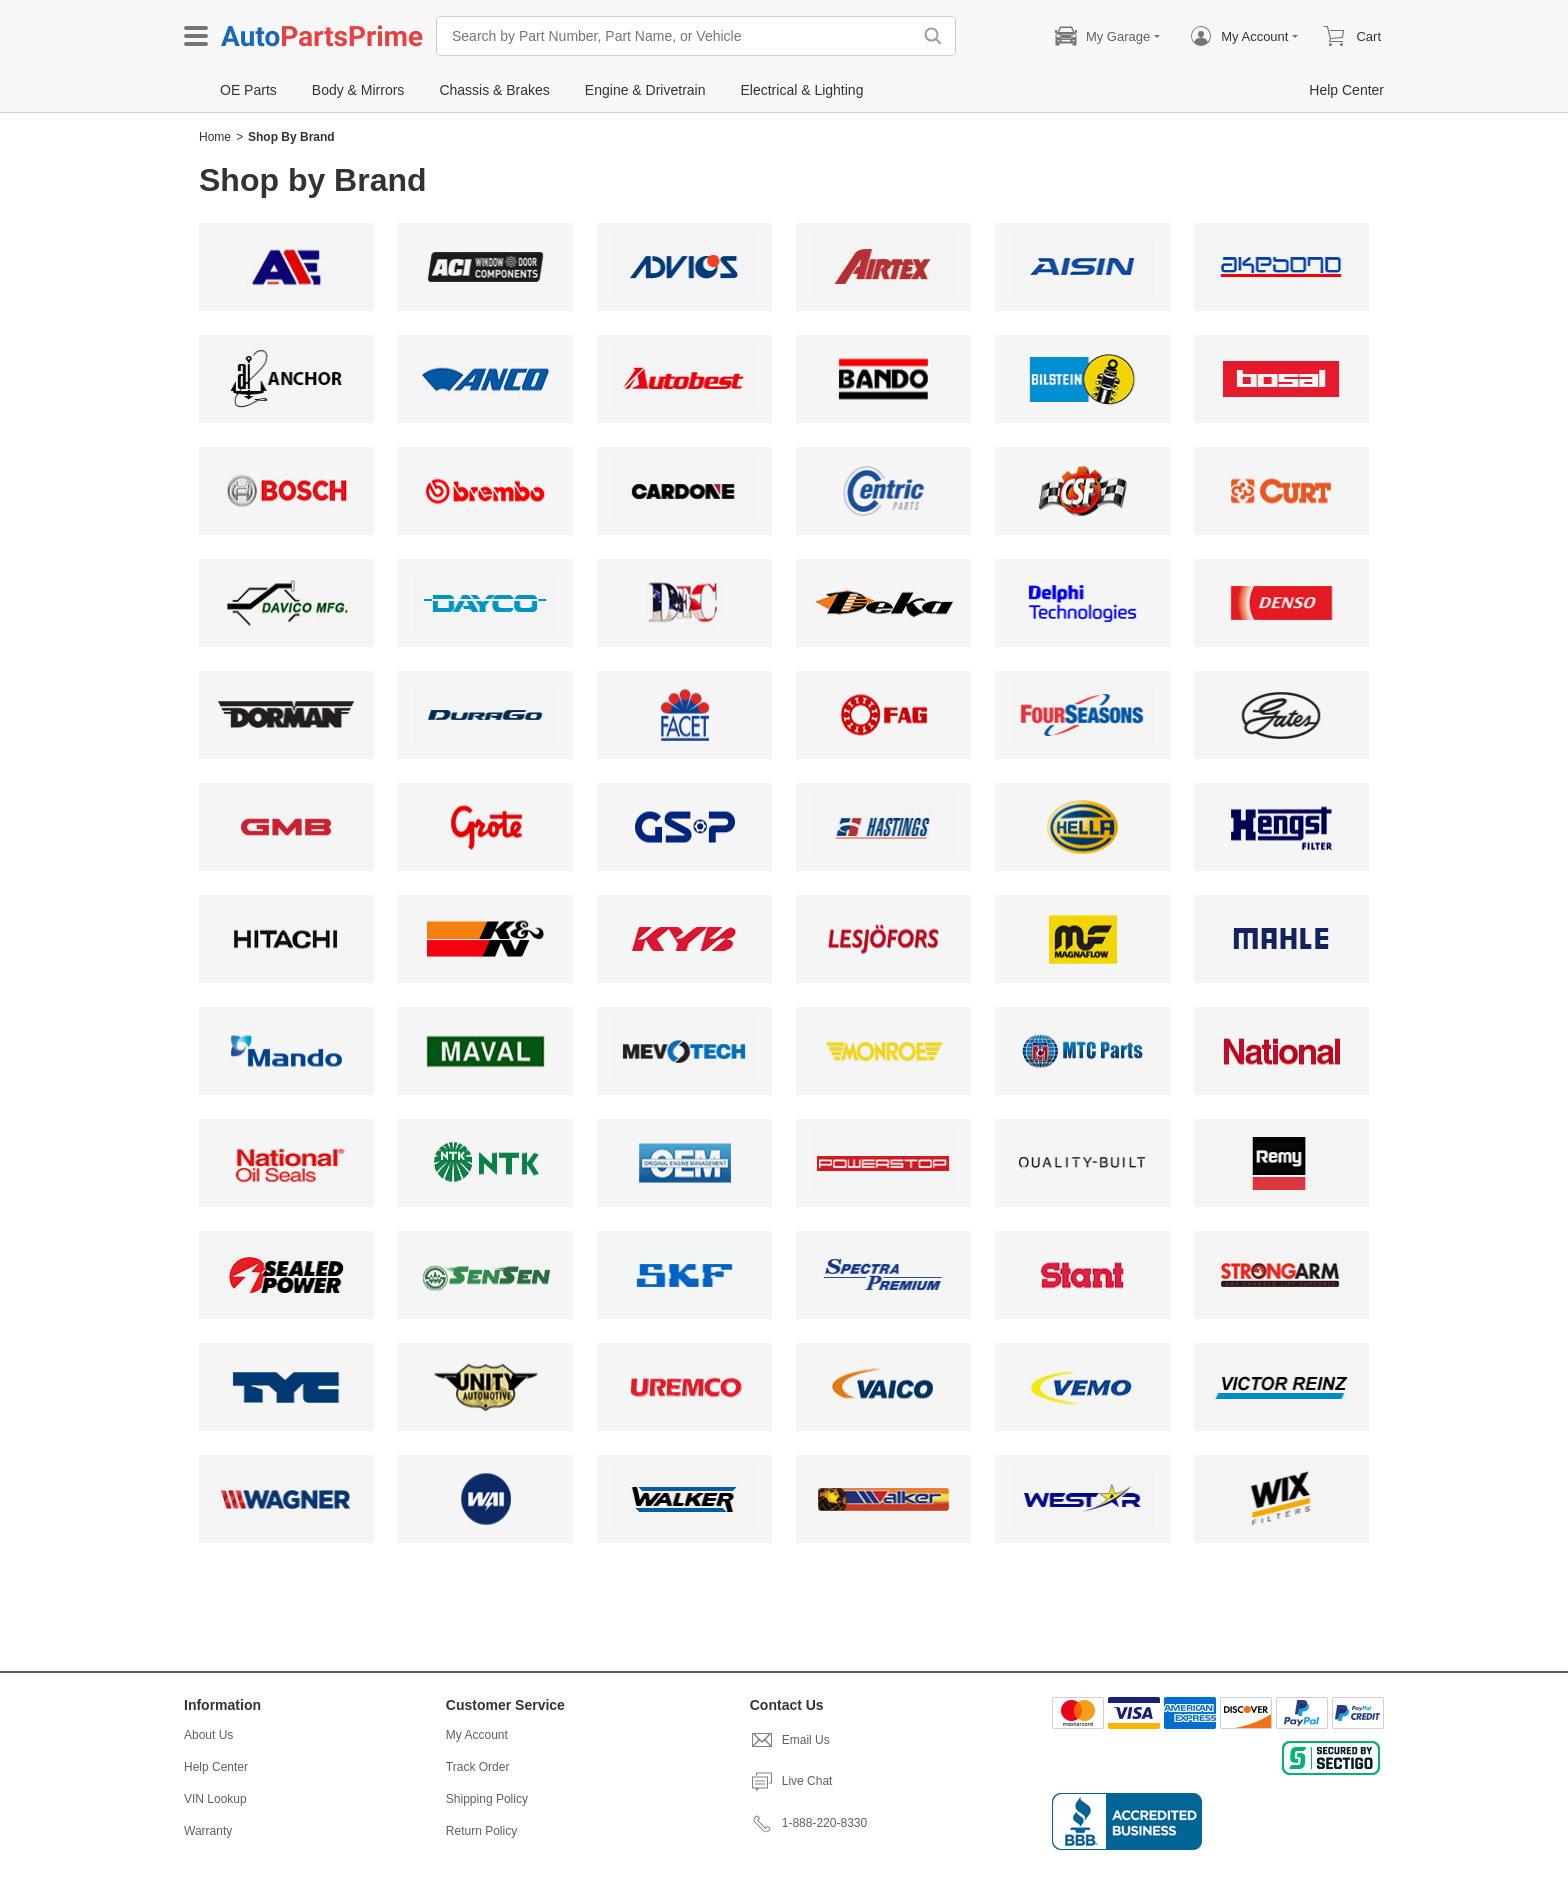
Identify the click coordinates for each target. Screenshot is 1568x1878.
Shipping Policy (487, 1799)
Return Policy (481, 1831)
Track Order (478, 1767)
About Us (208, 1735)
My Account (477, 1735)
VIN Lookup (215, 1799)
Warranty (208, 1831)
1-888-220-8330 (808, 1823)
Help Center (216, 1767)
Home (215, 137)
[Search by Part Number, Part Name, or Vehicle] (679, 36)
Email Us (790, 1740)
